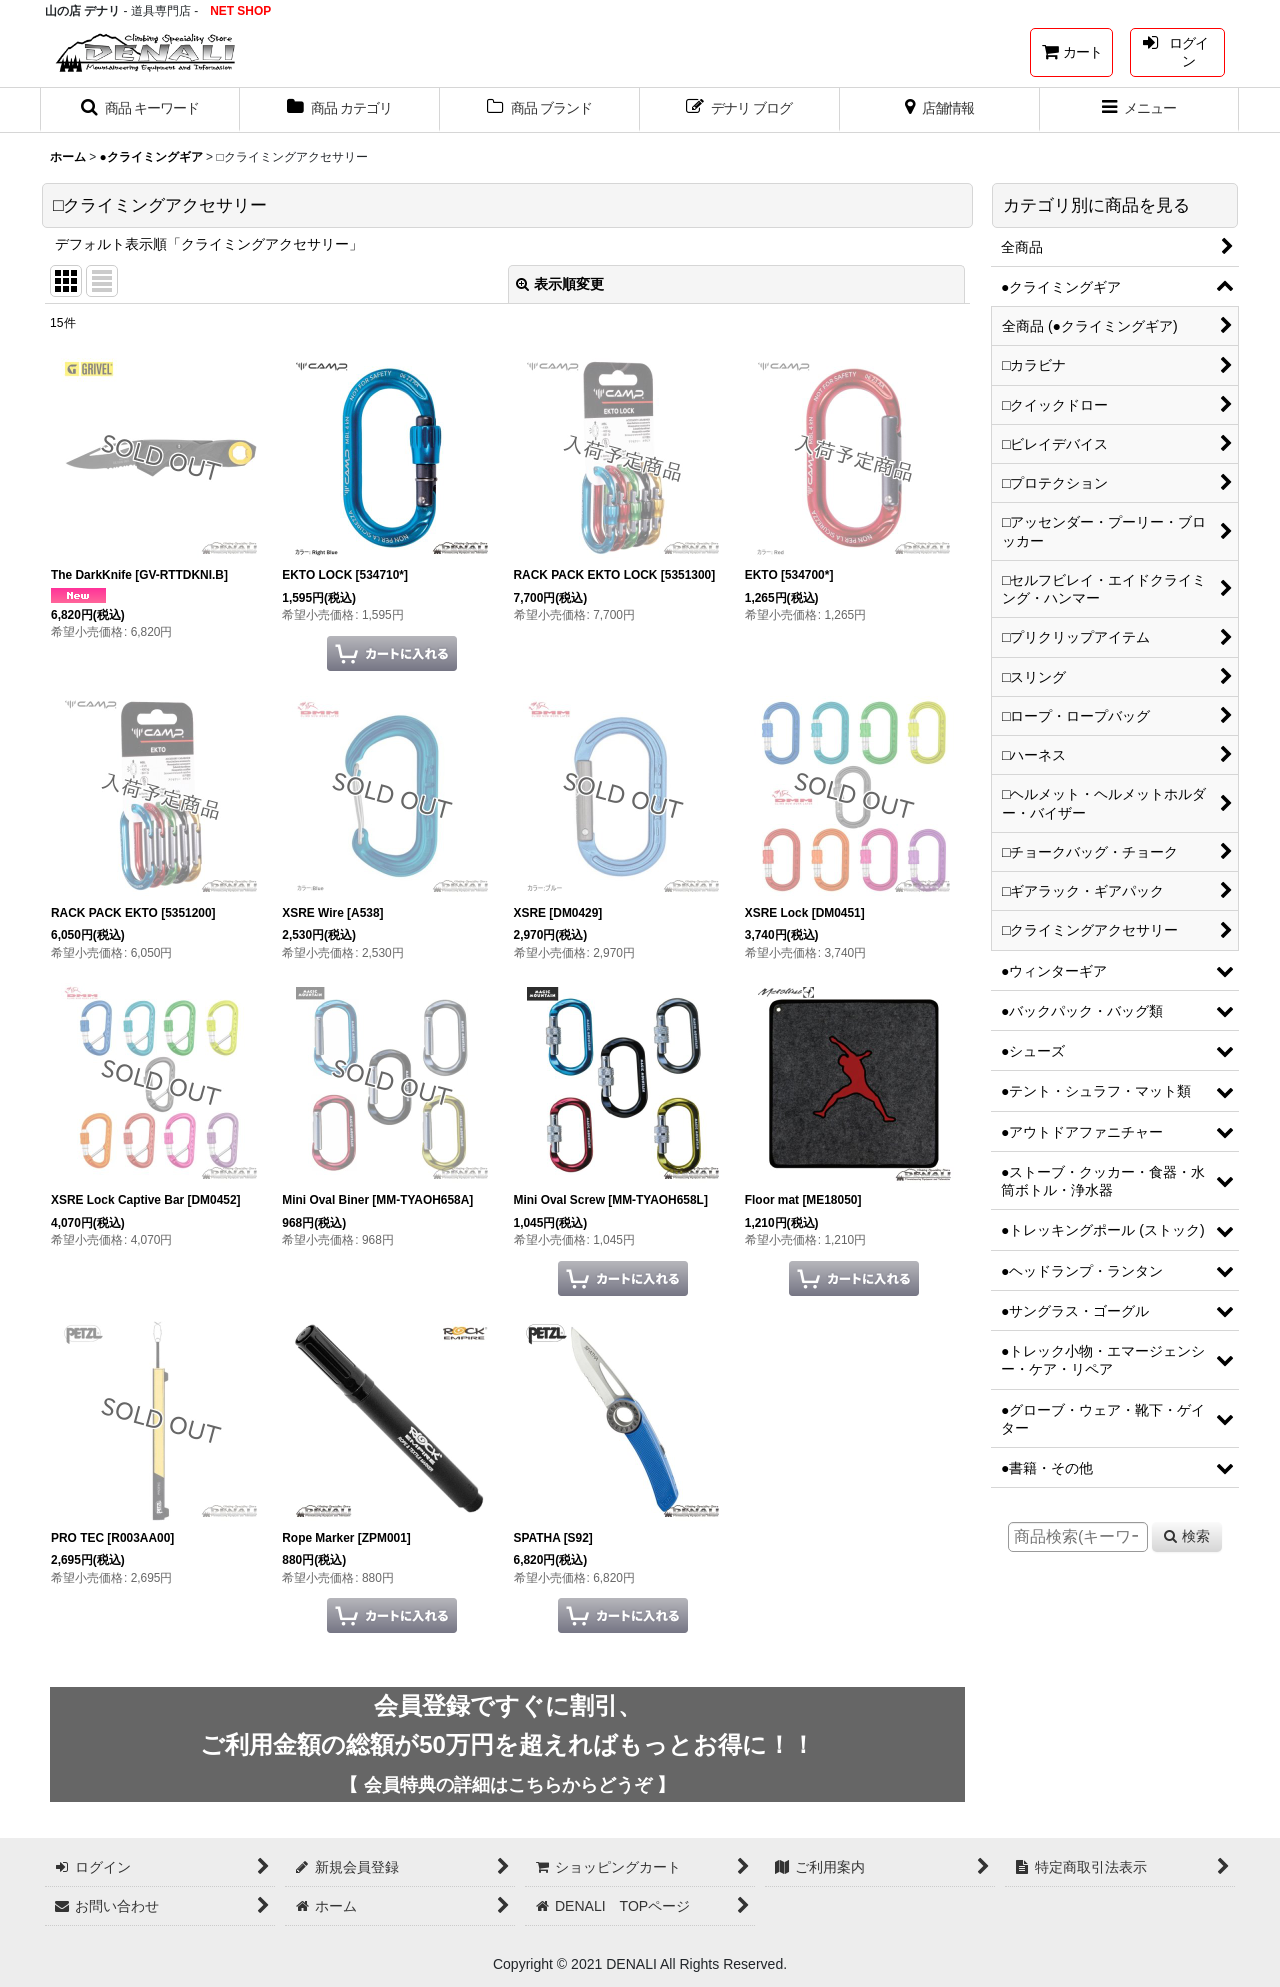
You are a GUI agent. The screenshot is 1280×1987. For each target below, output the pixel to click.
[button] (140, 110)
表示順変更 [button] (560, 284)
